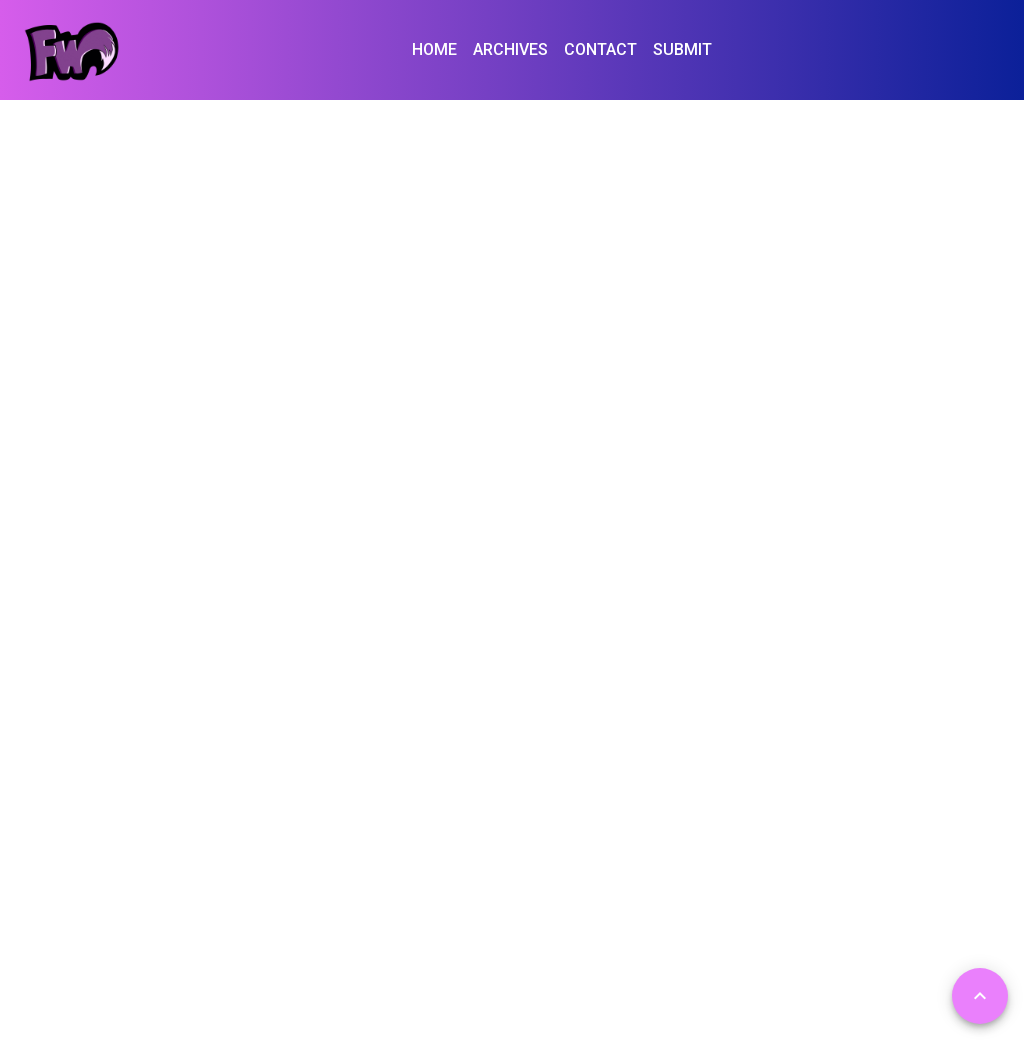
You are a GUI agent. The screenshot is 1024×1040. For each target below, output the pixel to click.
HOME (434, 49)
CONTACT (600, 49)
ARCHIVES (510, 49)
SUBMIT (682, 49)
